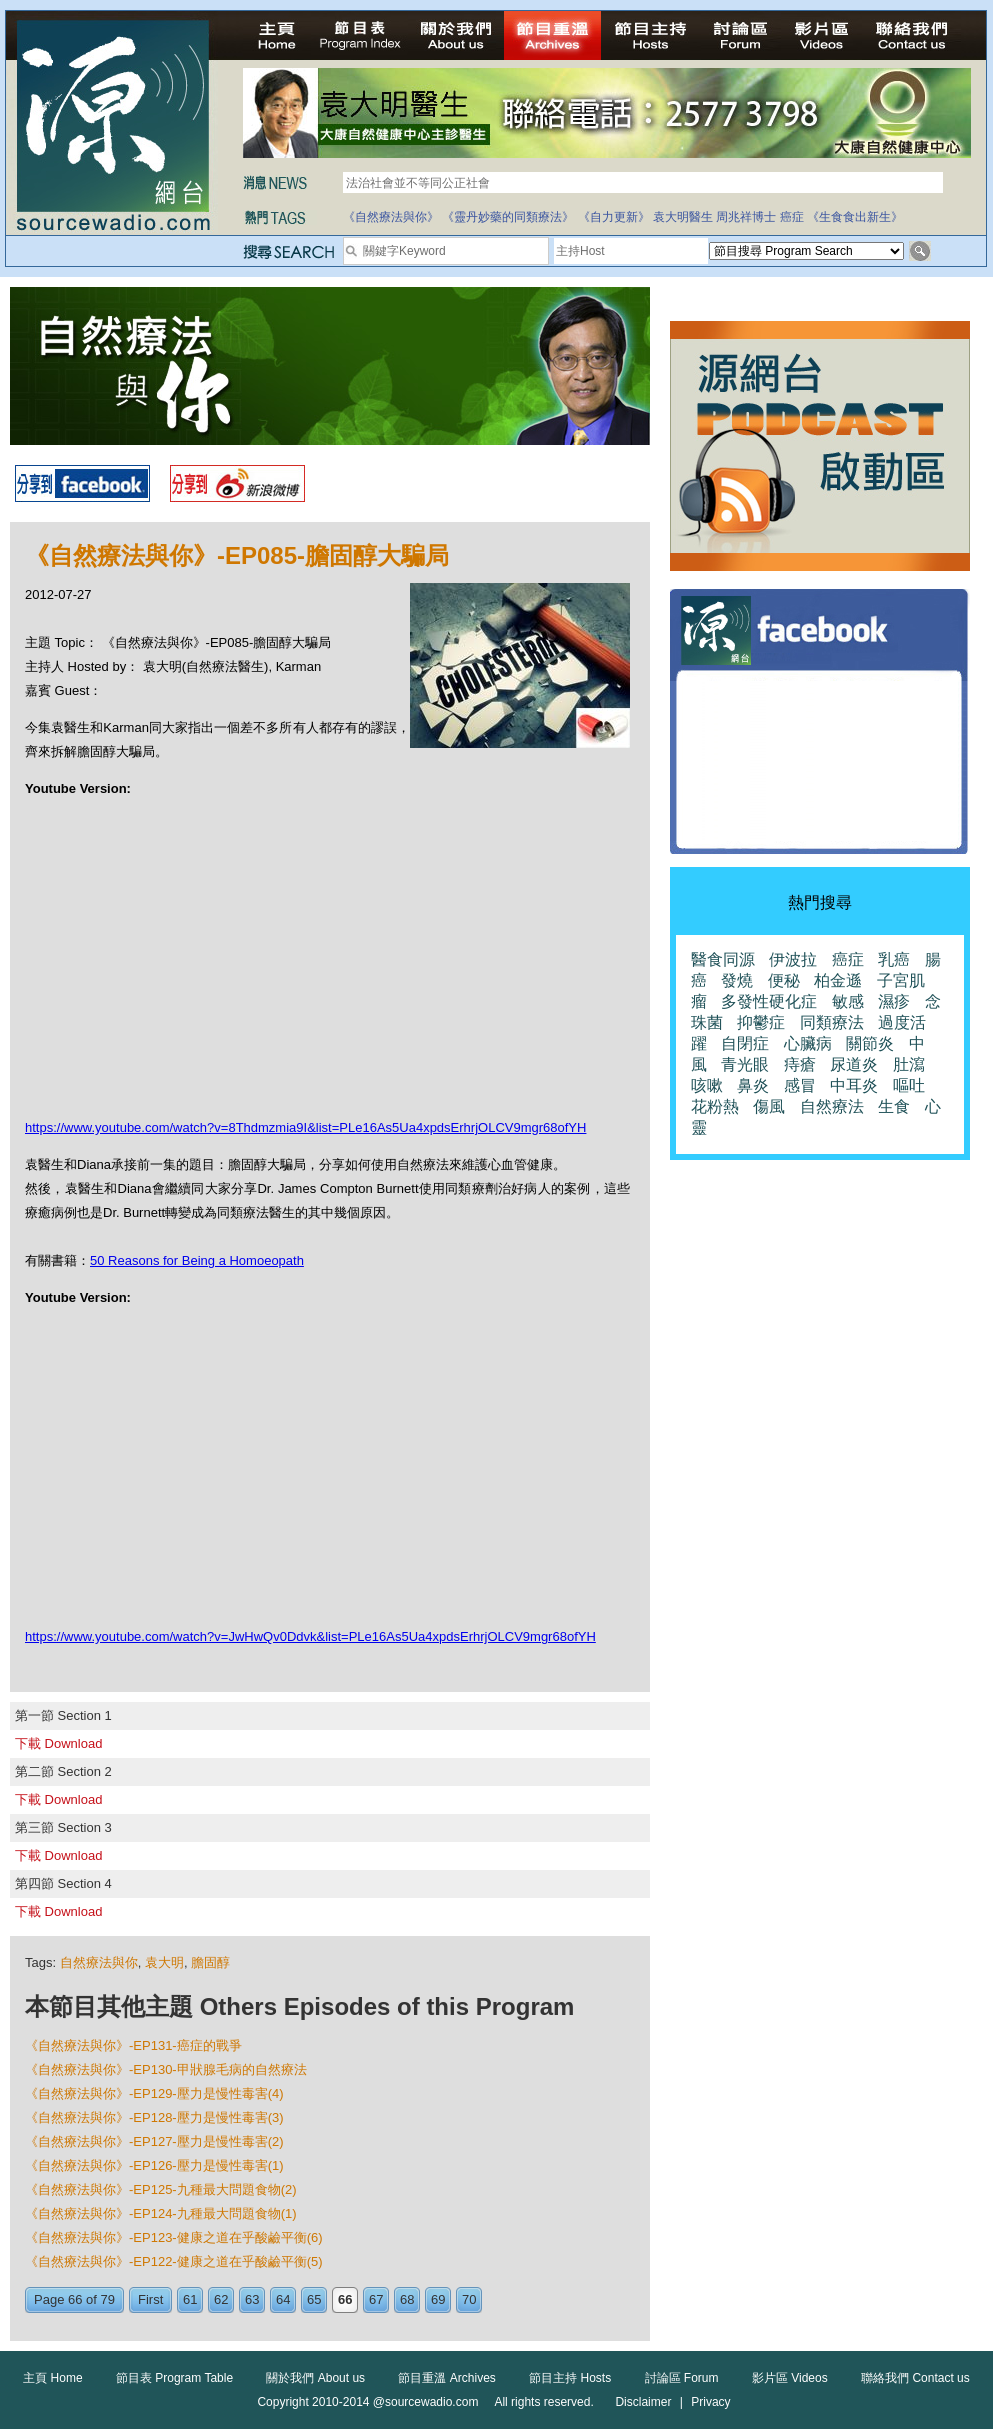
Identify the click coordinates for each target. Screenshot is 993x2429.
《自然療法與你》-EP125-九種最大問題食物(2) (161, 2189)
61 (190, 2299)
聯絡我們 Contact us (915, 2378)
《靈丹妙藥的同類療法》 (508, 217)
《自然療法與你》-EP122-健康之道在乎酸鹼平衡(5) (174, 2261)
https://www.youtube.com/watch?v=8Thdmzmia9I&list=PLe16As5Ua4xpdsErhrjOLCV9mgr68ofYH (305, 1127)
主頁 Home (52, 2378)
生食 (894, 1106)
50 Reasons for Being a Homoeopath (197, 1260)
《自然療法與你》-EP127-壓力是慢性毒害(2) (154, 2141)
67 (376, 2299)
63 (252, 2299)
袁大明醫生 (683, 217)
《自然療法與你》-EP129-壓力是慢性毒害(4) (154, 2093)
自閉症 (745, 1043)
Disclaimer (643, 2402)
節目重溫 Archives (446, 2378)
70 (469, 2299)
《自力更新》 (614, 217)
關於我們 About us (315, 2378)
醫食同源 (723, 959)
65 (314, 2299)
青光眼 (745, 1064)
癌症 (792, 217)
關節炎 (870, 1043)
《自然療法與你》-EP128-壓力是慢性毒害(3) (154, 2117)
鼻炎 (753, 1085)
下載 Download (58, 1743)
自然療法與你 (99, 1962)
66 (345, 2299)
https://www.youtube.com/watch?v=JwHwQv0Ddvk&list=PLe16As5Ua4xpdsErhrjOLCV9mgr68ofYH (310, 1636)
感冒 (800, 1085)
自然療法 (832, 1106)
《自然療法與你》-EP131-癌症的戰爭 (133, 2045)
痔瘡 (800, 1064)
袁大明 (164, 1962)
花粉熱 (715, 1106)
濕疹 (894, 1001)
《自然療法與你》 (391, 217)
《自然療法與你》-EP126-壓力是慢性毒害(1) (154, 2165)
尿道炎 (854, 1064)
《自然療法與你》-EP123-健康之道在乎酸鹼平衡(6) (174, 2237)
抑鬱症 (761, 1022)
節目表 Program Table (174, 2378)
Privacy (710, 2402)
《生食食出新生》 (855, 217)
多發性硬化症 (769, 1001)
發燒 (737, 980)
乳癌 (894, 959)
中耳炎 (854, 1085)
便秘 (784, 980)
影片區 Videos (790, 2378)
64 (283, 2299)
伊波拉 (793, 959)
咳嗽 (707, 1085)
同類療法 (832, 1022)
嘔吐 (909, 1085)
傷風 (769, 1106)
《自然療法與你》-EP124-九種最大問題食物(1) (161, 2213)
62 (221, 2299)
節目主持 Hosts (570, 2378)
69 (438, 2299)
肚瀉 (909, 1064)
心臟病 (808, 1043)
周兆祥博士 (746, 217)
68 (407, 2299)
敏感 (848, 1001)
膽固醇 (210, 1962)
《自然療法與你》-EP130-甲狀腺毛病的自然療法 (166, 2069)
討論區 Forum (682, 2378)
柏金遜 (838, 980)
